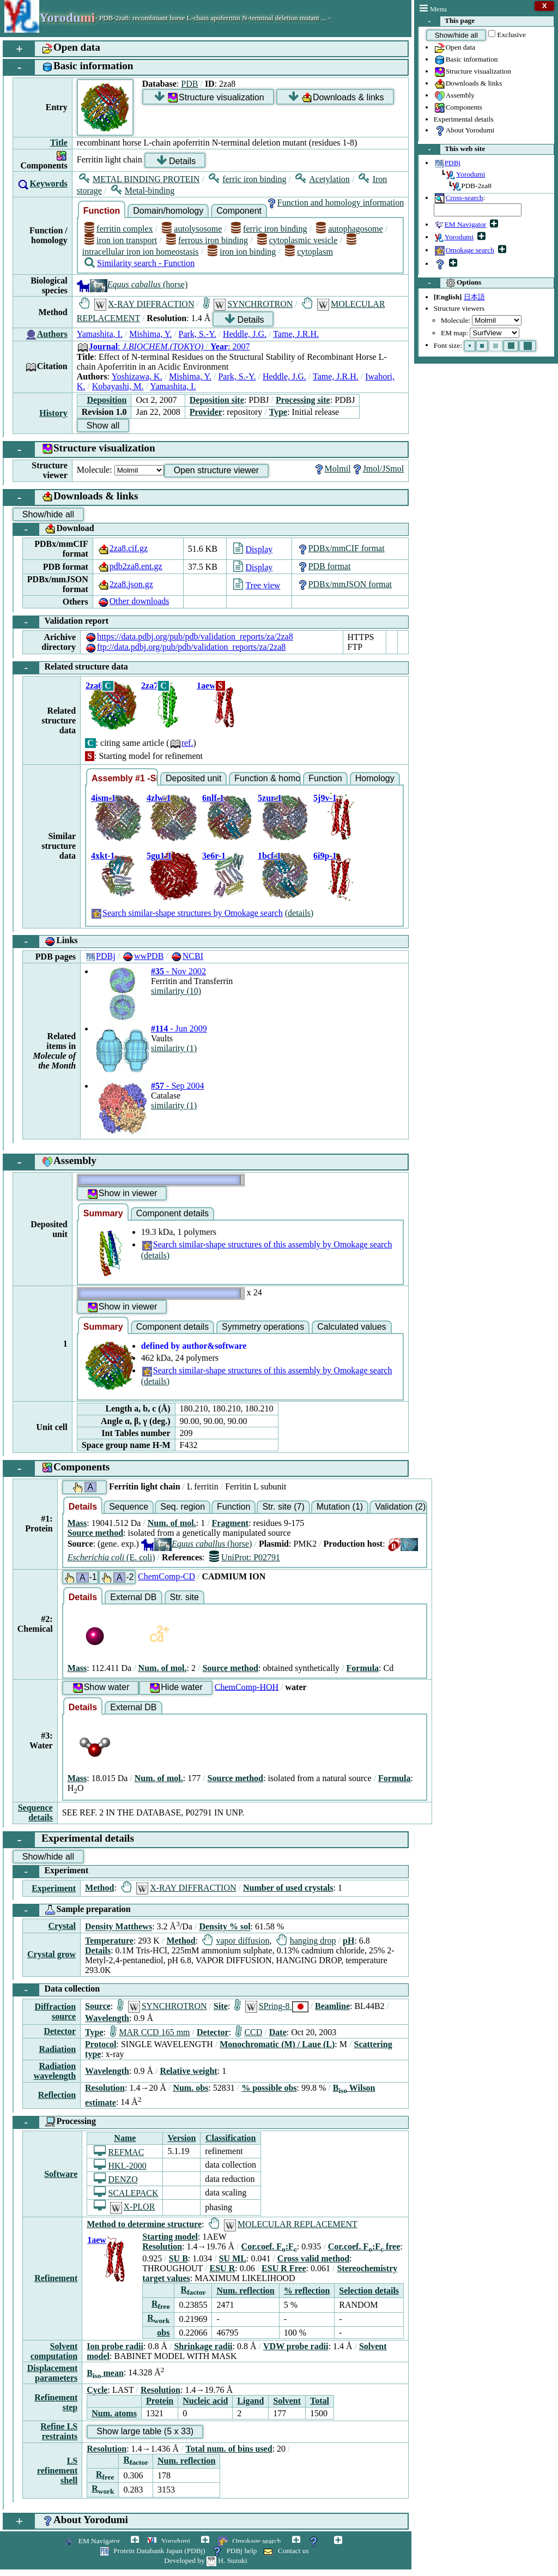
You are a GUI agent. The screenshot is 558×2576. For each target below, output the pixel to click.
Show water (101, 1687)
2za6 (94, 685)
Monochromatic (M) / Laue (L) (277, 2044)
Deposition (107, 400)
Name (125, 2138)
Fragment (230, 1523)
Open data (454, 48)
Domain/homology (168, 210)
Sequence (128, 1506)
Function (101, 210)
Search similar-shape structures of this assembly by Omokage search (266, 1244)
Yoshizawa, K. (137, 376)
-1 (80, 1577)
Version (181, 2138)
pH (348, 1940)
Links (45, 942)
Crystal (62, 1926)
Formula (363, 1668)
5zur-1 (270, 798)
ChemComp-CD (166, 1576)
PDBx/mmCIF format (340, 548)
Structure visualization (472, 72)
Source (98, 2006)
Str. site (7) (283, 1506)
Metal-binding (143, 190)
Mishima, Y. (150, 334)
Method (99, 1887)
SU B (178, 2258)
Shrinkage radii (203, 2346)
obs (163, 2332)
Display (252, 549)
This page (446, 21)
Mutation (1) (340, 1506)
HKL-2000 (120, 2165)
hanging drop (306, 1940)
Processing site (303, 400)
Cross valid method (313, 2258)
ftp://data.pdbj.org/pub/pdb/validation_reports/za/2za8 (185, 646)
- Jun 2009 (179, 1028)
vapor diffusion (235, 1940)
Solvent (287, 2400)
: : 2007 (163, 346)
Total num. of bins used (229, 2448)
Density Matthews (118, 1927)
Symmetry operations (263, 1326)
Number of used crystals (288, 1887)
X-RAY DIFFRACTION (137, 304)
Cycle (97, 2389)
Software (60, 2174)
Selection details (369, 2290)
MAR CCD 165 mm (150, 2032)
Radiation (57, 2049)
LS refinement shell (57, 2470)
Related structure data (70, 668)
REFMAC (119, 2152)
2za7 (149, 685)
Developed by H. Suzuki (205, 2560)
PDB (189, 83)
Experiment (50, 1872)
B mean (105, 2373)
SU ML (232, 2258)
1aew (206, 685)
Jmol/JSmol (377, 468)
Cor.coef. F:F (269, 2246)
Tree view (256, 585)
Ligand (250, 2400)
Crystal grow (51, 1954)
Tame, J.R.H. (296, 334)
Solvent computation (54, 2351)
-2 (117, 1577)
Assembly (454, 96)
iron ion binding (242, 251)
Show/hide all (456, 35)
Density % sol (224, 1927)
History (53, 413)
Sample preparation (72, 1910)
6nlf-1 (213, 798)
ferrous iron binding (207, 240)
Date (278, 2032)
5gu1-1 (159, 855)
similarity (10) (176, 991)
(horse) (132, 284)
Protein (159, 2400)
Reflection (57, 2095)
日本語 (474, 297)
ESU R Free (284, 2268)
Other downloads (133, 601)
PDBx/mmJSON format (344, 584)
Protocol (100, 2044)
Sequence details (35, 1812)
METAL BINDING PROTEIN (139, 179)
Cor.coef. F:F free (364, 2246)
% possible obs (268, 2087)
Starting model (170, 2236)
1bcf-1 (269, 855)
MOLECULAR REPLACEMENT (283, 2224)
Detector (60, 2031)
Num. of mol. (172, 1523)
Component (239, 210)
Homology (375, 778)
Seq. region (182, 1506)
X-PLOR (124, 2206)
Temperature (109, 1940)
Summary (103, 1213)
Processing (54, 2122)
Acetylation (322, 179)
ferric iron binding (247, 179)
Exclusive (511, 35)
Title (59, 142)
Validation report (60, 622)
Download (53, 529)
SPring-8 (271, 2006)
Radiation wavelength (55, 2070)
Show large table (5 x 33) (144, 2431)
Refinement (55, 2278)
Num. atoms (114, 2413)
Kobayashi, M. (118, 386)
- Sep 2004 (177, 1085)
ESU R (222, 2268)
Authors (52, 334)
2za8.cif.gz (123, 548)
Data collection (56, 1990)
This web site (451, 149)
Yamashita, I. (100, 334)
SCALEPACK (126, 2193)
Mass (77, 1523)
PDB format (323, 566)
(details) (299, 913)
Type (278, 412)
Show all (103, 425)
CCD (248, 2032)
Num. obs (190, 2087)
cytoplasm (309, 251)
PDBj (100, 956)
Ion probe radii (115, 2346)
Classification (230, 2138)
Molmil (332, 468)
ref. (181, 742)
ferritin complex (118, 228)
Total (319, 2400)
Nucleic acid (205, 2400)
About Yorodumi (464, 131)
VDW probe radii (295, 2346)
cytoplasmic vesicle (297, 240)
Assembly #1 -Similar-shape (125, 778)
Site (221, 2006)
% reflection (307, 2290)
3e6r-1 (214, 855)
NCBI (187, 956)
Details (176, 160)
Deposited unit (193, 778)
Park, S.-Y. (197, 334)
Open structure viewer (216, 470)
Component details (172, 1213)
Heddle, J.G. (244, 334)
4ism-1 (103, 798)
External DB (133, 1597)
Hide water (175, 1687)
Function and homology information (334, 202)
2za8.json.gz (125, 584)
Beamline (332, 2006)
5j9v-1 (325, 798)
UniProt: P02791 (244, 1557)
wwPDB (142, 956)
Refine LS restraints (58, 2431)
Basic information (466, 60)
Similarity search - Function (139, 263)
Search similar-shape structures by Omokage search (186, 913)
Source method (95, 1532)
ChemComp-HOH (246, 1686)
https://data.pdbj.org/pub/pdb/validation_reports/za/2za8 (189, 636)
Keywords (48, 183)
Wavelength (107, 2018)
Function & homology (267, 778)
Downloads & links (468, 84)
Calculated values (351, 1326)
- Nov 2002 (178, 971)
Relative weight (188, 2071)
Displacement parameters (52, 2372)
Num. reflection (245, 2290)
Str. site (184, 1597)
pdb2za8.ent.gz (130, 566)
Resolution (105, 2087)
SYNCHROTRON (248, 304)
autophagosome (349, 228)
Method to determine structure (144, 2224)
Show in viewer (122, 1194)
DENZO (115, 2179)
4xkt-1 (103, 855)
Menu (433, 9)
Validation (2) (400, 1506)
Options (449, 283)
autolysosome (192, 228)
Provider (206, 412)
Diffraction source (55, 2011)
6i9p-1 (325, 855)
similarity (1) (174, 1048)
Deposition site (217, 400)
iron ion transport (120, 240)
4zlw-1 (159, 798)
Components (458, 108)
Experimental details (464, 119)
